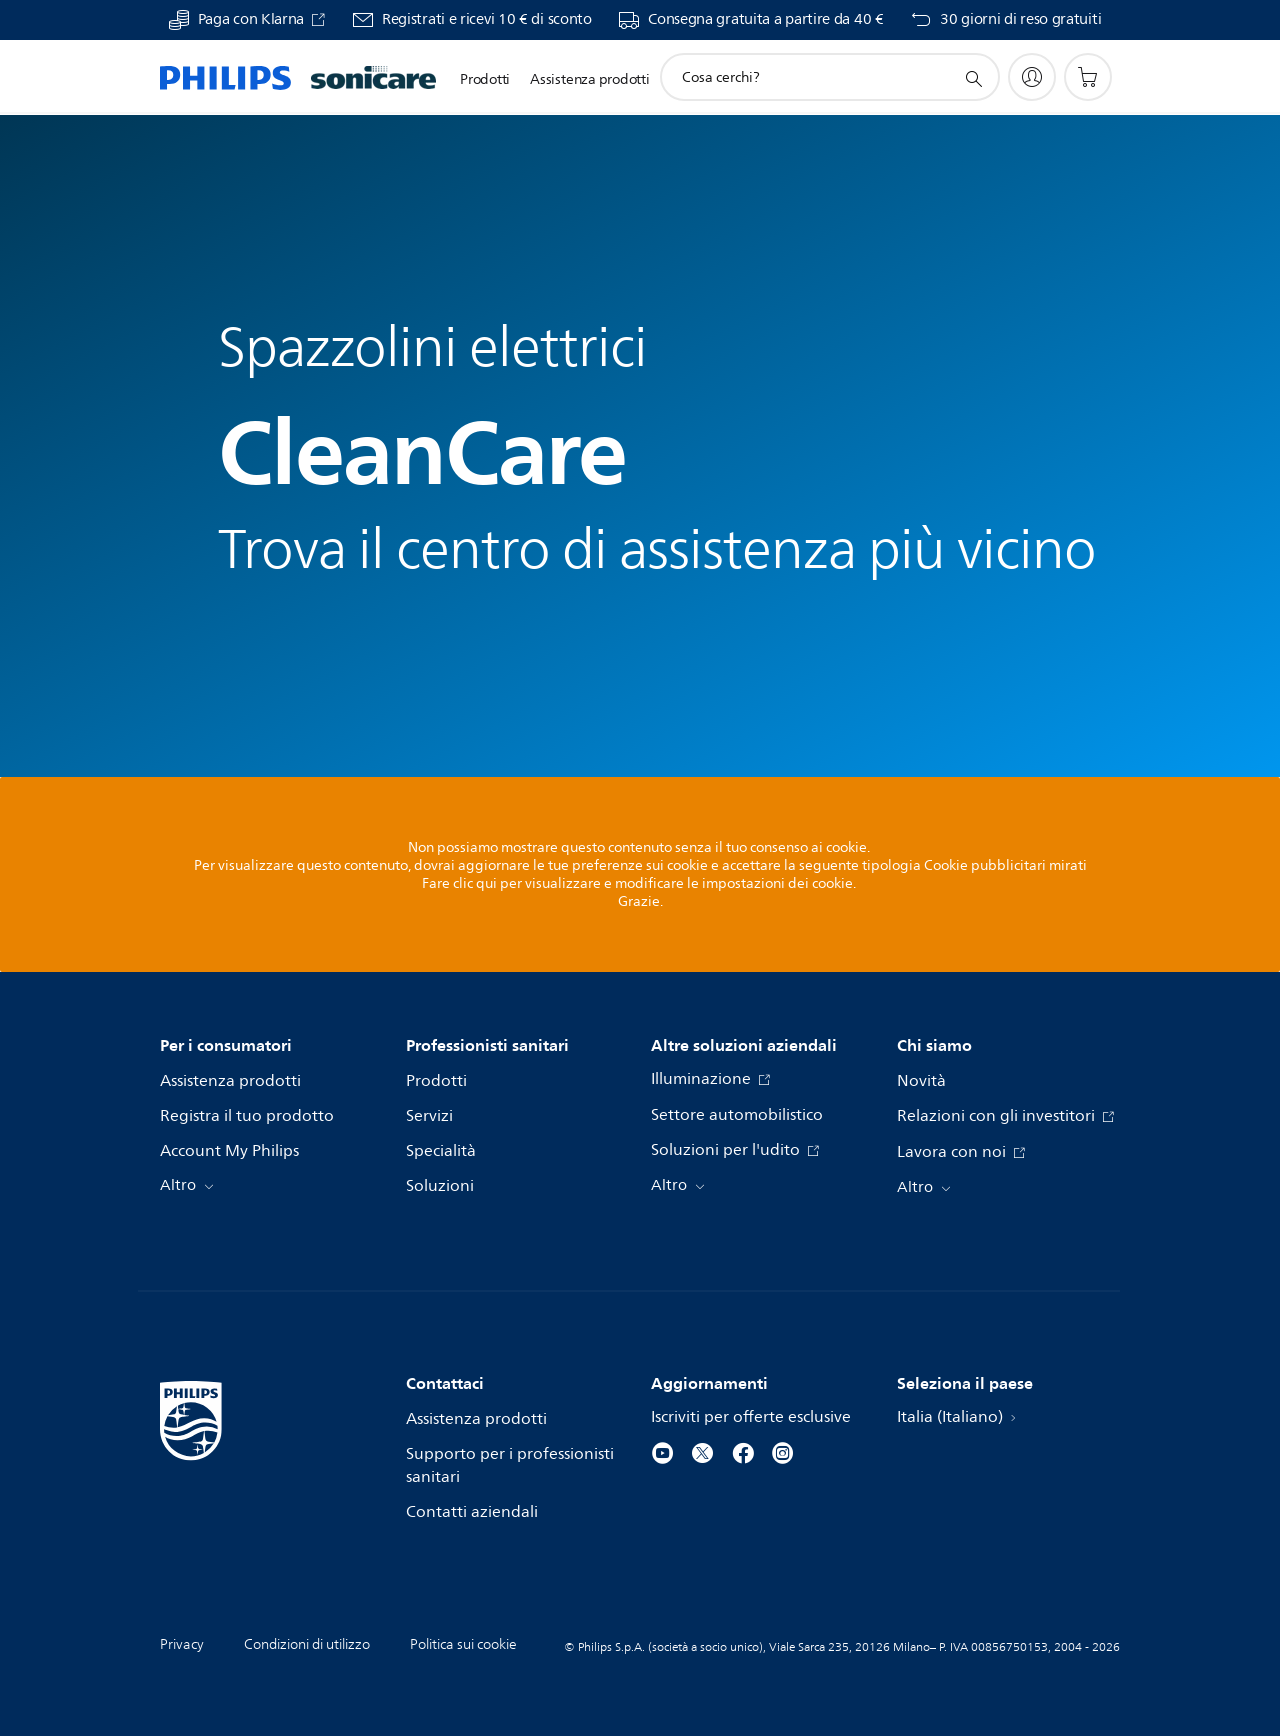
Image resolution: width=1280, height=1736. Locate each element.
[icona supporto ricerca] (973, 78)
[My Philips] (1032, 77)
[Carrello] (1088, 77)
